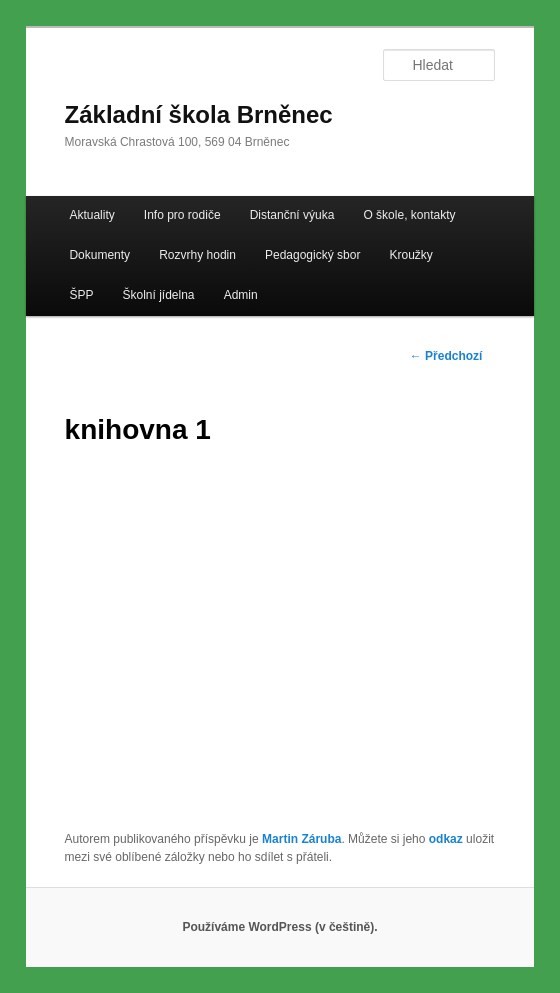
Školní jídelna (159, 295)
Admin (241, 295)
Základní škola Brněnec (199, 114)
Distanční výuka (292, 215)
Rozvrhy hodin (197, 255)
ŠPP (81, 295)
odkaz (446, 839)
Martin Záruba (301, 839)
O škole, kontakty (409, 215)
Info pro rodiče (182, 215)
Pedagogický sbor (312, 255)
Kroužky (410, 255)
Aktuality (91, 215)
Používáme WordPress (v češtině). (279, 927)
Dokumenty (99, 255)
